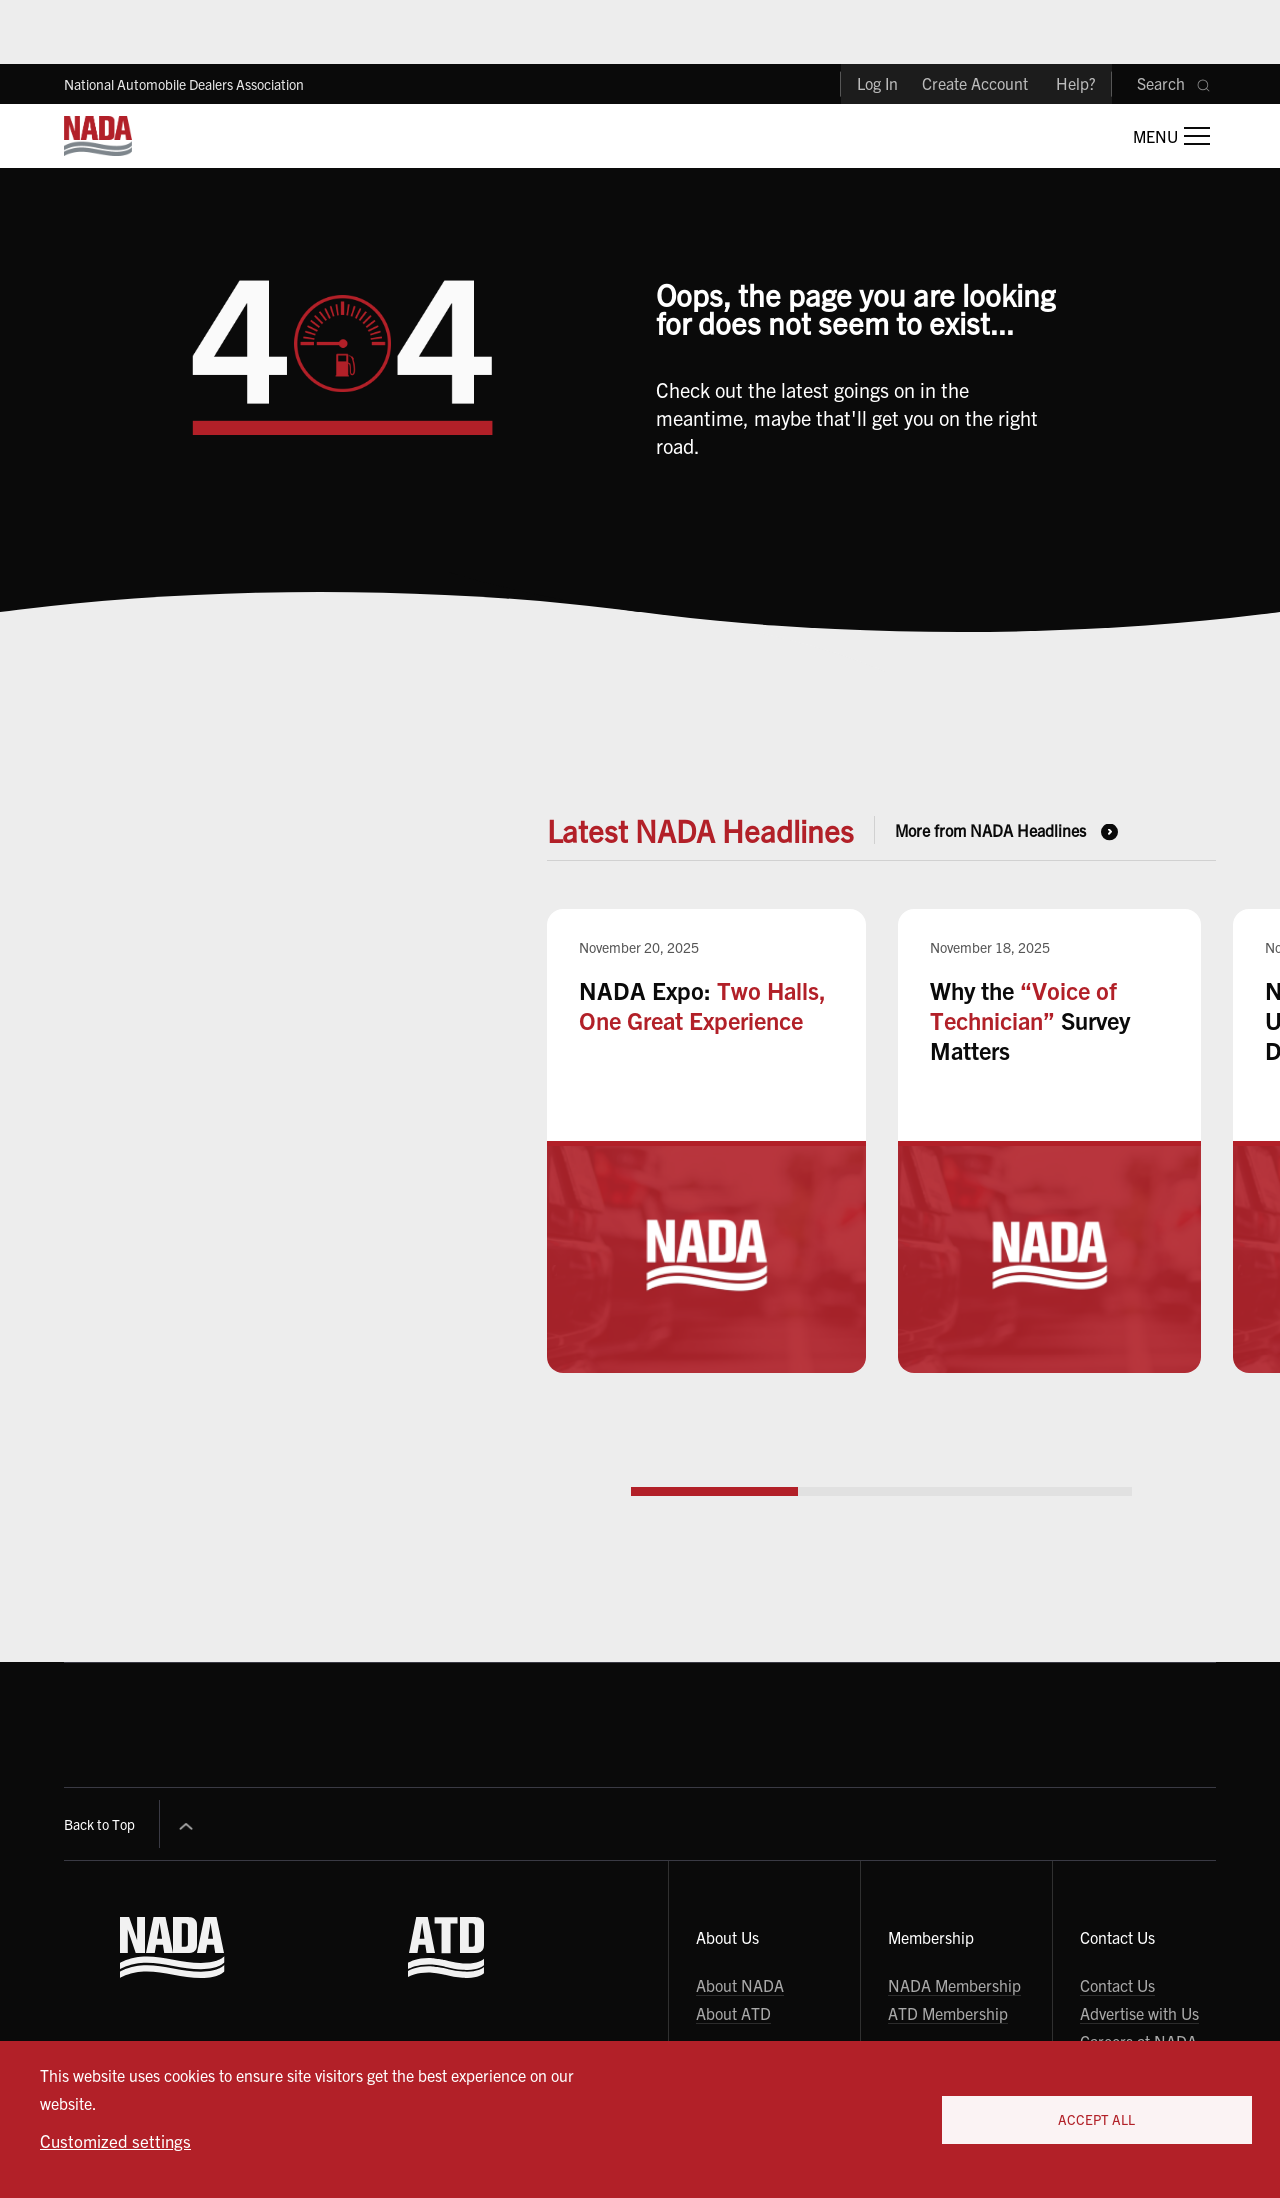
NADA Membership (954, 1985)
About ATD (733, 2013)
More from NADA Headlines (990, 830)
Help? (1076, 83)
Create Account (975, 83)
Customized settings (115, 2140)
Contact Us (1117, 1985)
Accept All (1096, 2119)
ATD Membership (948, 2013)
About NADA (740, 1985)
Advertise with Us (1139, 2013)
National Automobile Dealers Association (184, 84)
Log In (877, 83)
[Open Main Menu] (1171, 136)
